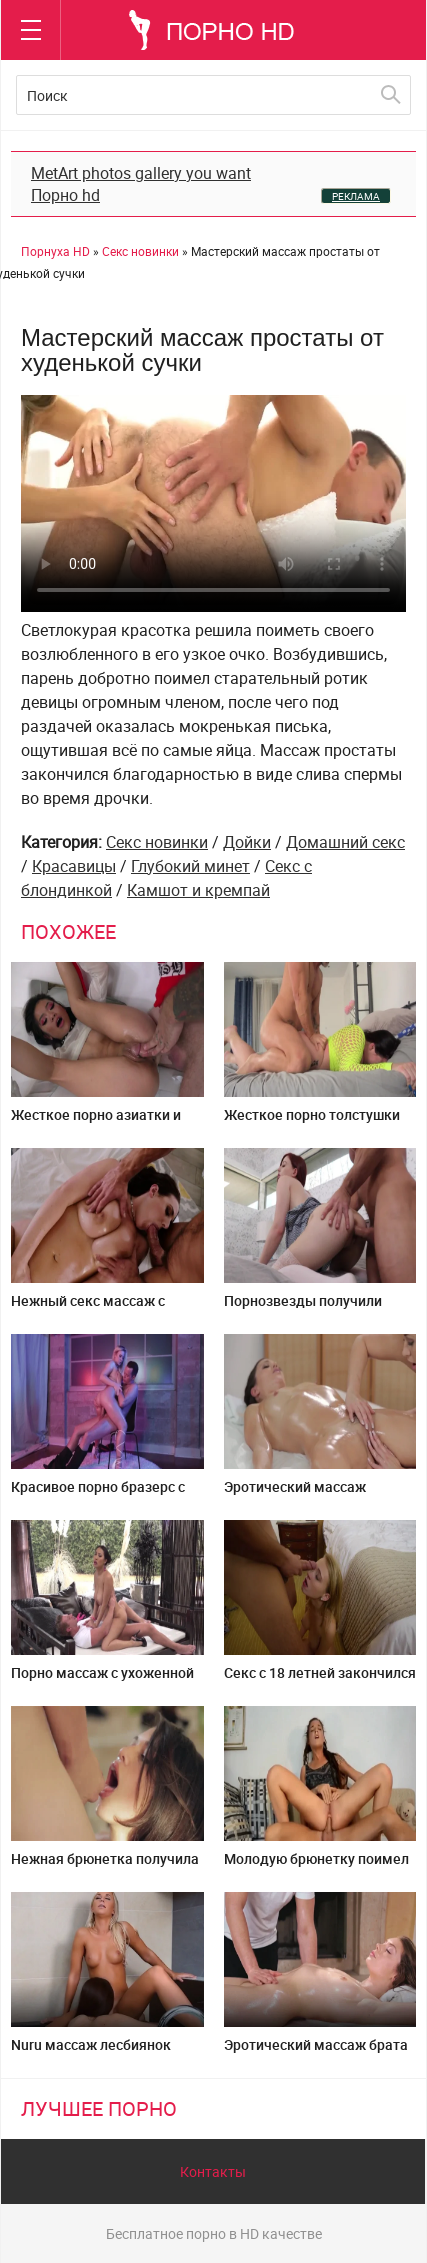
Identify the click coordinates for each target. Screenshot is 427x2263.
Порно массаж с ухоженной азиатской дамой (102, 1680)
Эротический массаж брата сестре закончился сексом (316, 2052)
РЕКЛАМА (356, 196)
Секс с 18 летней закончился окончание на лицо (320, 1680)
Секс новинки (157, 842)
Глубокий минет (190, 866)
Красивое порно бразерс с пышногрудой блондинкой (99, 1494)
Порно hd (65, 195)
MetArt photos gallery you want (141, 173)
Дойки (247, 842)
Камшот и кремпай (198, 890)
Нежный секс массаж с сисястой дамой (88, 1308)
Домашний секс (345, 842)
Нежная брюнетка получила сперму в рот (105, 1866)
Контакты (213, 2171)
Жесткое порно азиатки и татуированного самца (96, 1122)
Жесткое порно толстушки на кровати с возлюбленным (319, 1122)
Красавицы (74, 866)
